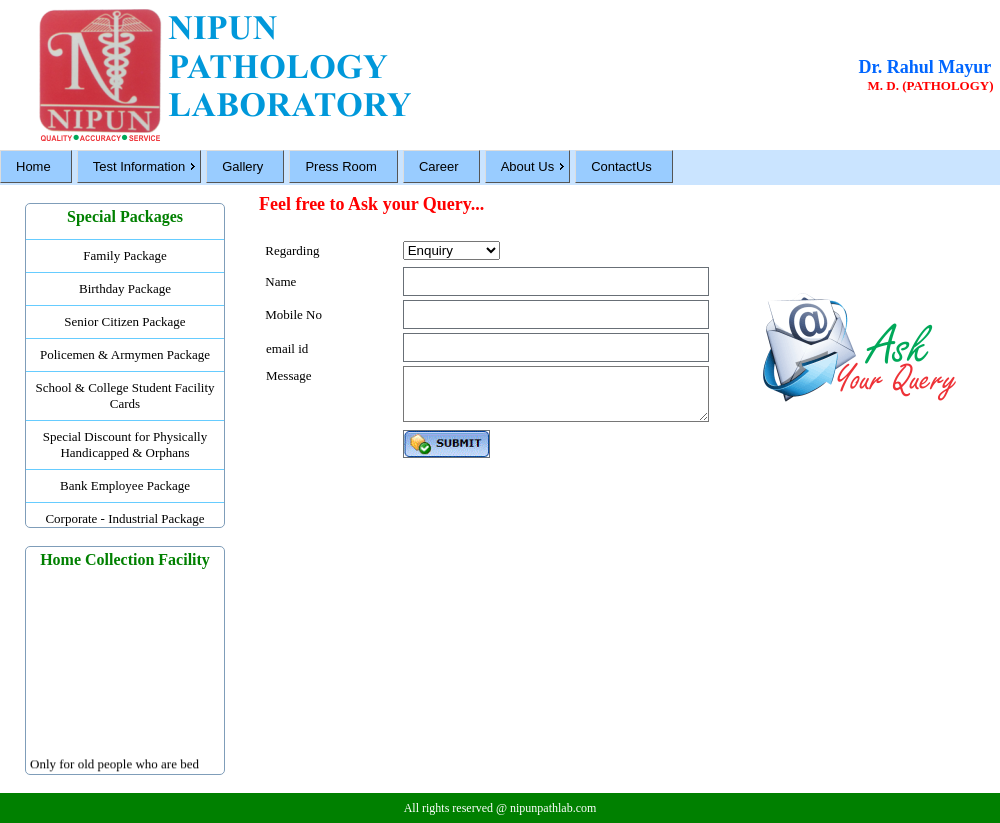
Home (33, 166)
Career (439, 166)
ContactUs (621, 166)
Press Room (341, 166)
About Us (527, 166)
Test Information (139, 166)
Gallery (242, 166)
